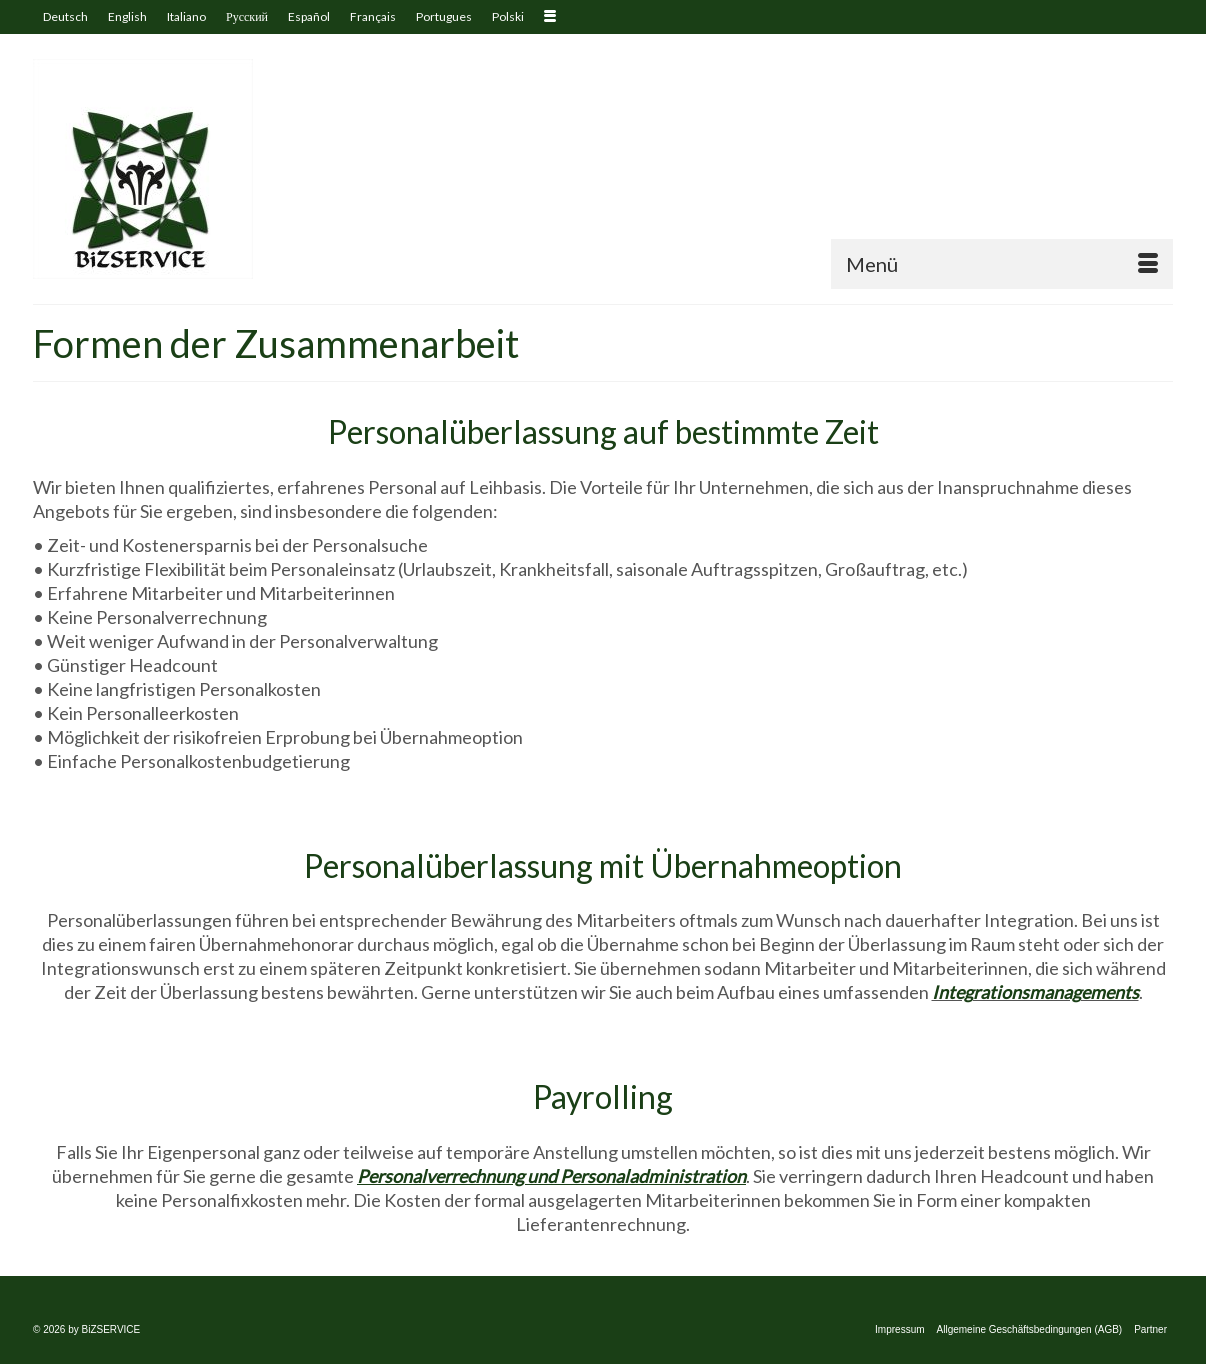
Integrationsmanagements (1035, 992)
